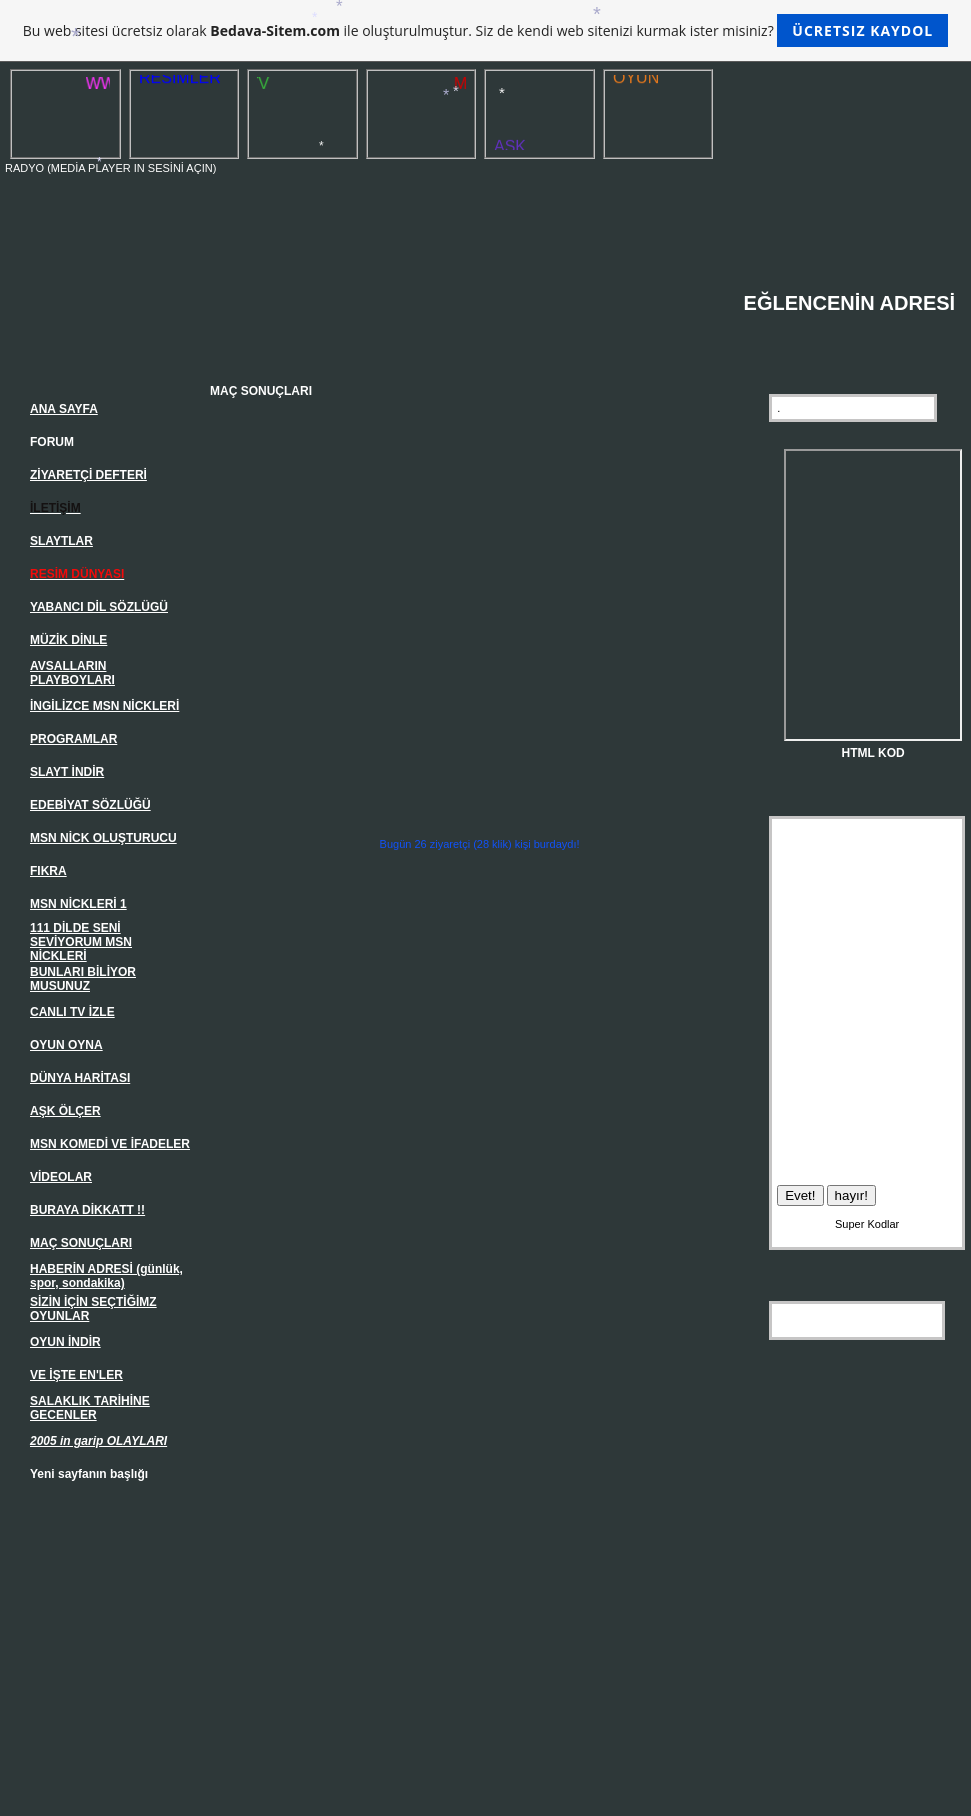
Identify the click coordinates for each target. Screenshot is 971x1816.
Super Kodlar (867, 1224)
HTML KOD (873, 753)
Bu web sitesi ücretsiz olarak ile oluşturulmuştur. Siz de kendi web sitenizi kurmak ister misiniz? (485, 30)
